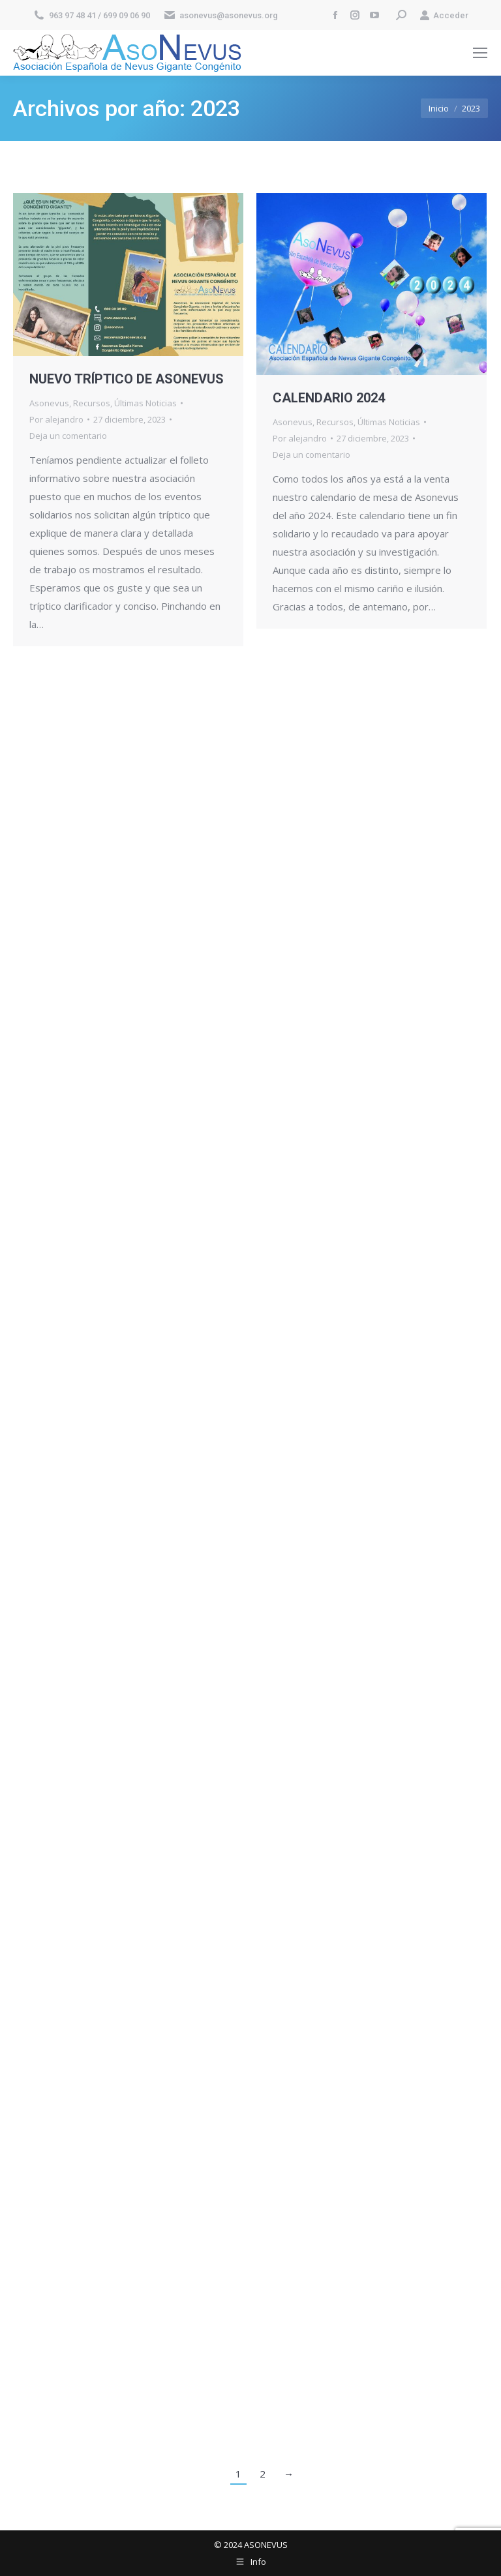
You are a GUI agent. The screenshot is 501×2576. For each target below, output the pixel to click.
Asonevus (49, 403)
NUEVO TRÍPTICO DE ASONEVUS (126, 379)
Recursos (91, 403)
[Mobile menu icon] (480, 53)
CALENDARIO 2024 (329, 398)
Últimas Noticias (145, 403)
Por (56, 419)
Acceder (443, 15)
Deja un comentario (68, 436)
